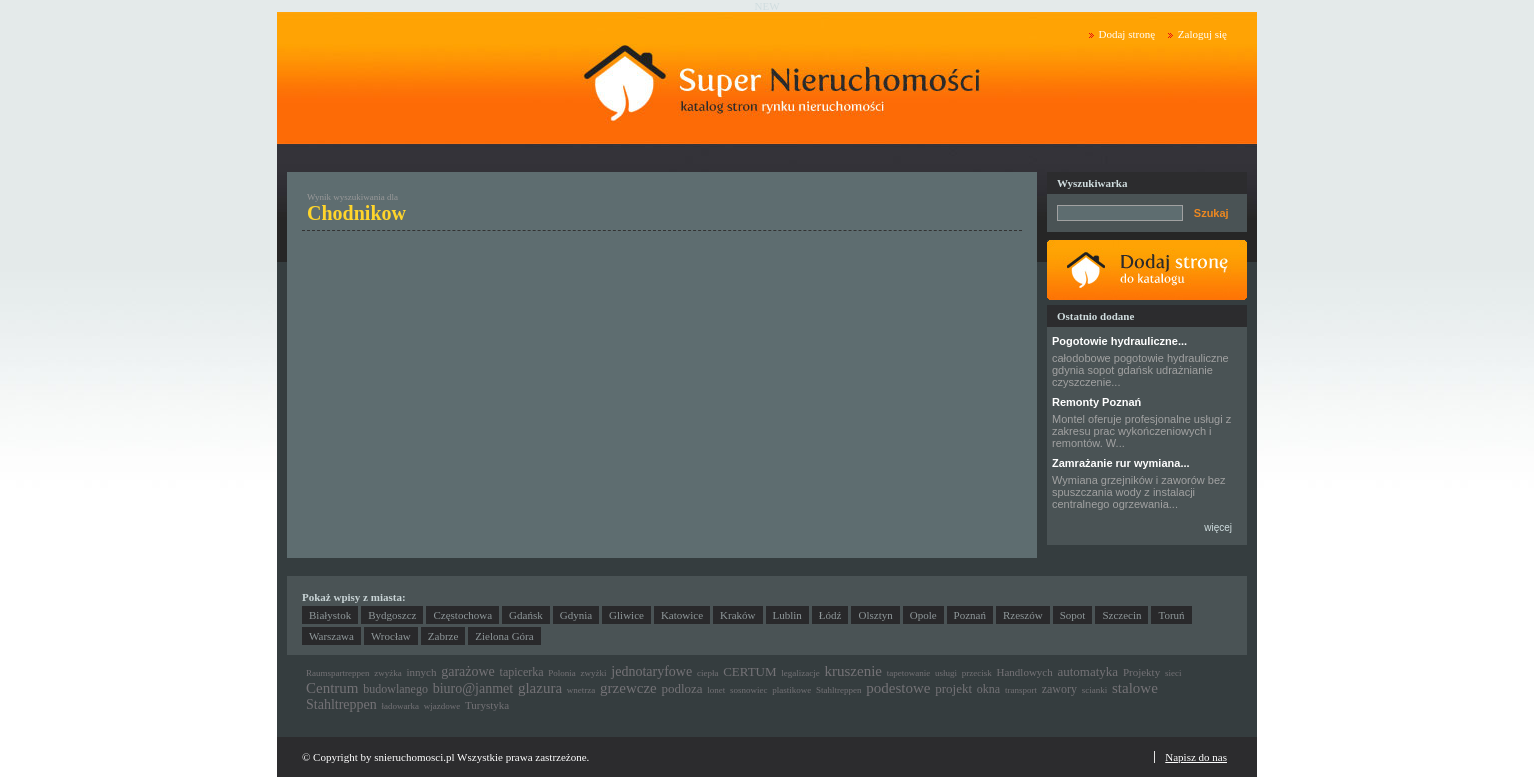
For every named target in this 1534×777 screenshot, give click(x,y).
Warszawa (331, 636)
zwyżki (594, 673)
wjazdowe (442, 706)
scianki (1095, 690)
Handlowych (1025, 672)
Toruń (1171, 615)
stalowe (1135, 688)
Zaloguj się (1202, 34)
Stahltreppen (839, 690)
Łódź (830, 615)
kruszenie (853, 671)
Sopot (1073, 615)
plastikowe (791, 690)
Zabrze (443, 636)
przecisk (977, 673)
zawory (1059, 689)
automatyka (1087, 671)
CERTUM (749, 671)
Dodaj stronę (1127, 34)
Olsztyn (875, 615)
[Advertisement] (493, 386)
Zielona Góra (504, 636)
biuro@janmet (473, 688)
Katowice (682, 615)
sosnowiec (749, 690)
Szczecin (1121, 615)
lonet (716, 690)
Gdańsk (526, 615)
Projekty (1141, 672)
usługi (946, 673)
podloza (681, 688)
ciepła (708, 673)
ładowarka (400, 706)
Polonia (562, 673)
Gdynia (576, 615)
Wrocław (391, 636)
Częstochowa (462, 615)
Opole (923, 615)
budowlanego (395, 689)
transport (1021, 690)
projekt (953, 688)
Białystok (330, 615)
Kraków (737, 615)
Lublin (787, 615)
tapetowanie (908, 673)
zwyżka (387, 673)
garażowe (468, 671)
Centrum (332, 688)
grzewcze (628, 688)
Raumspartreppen (337, 673)
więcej (1218, 527)
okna (988, 689)
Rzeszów (1023, 615)
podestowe (898, 688)
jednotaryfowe (651, 671)
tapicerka (522, 672)
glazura (540, 688)
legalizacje (800, 673)
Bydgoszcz (392, 615)
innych (421, 672)
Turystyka (487, 705)
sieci (1173, 673)
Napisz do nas (1196, 757)
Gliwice (626, 615)
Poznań (970, 615)
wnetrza (581, 690)
